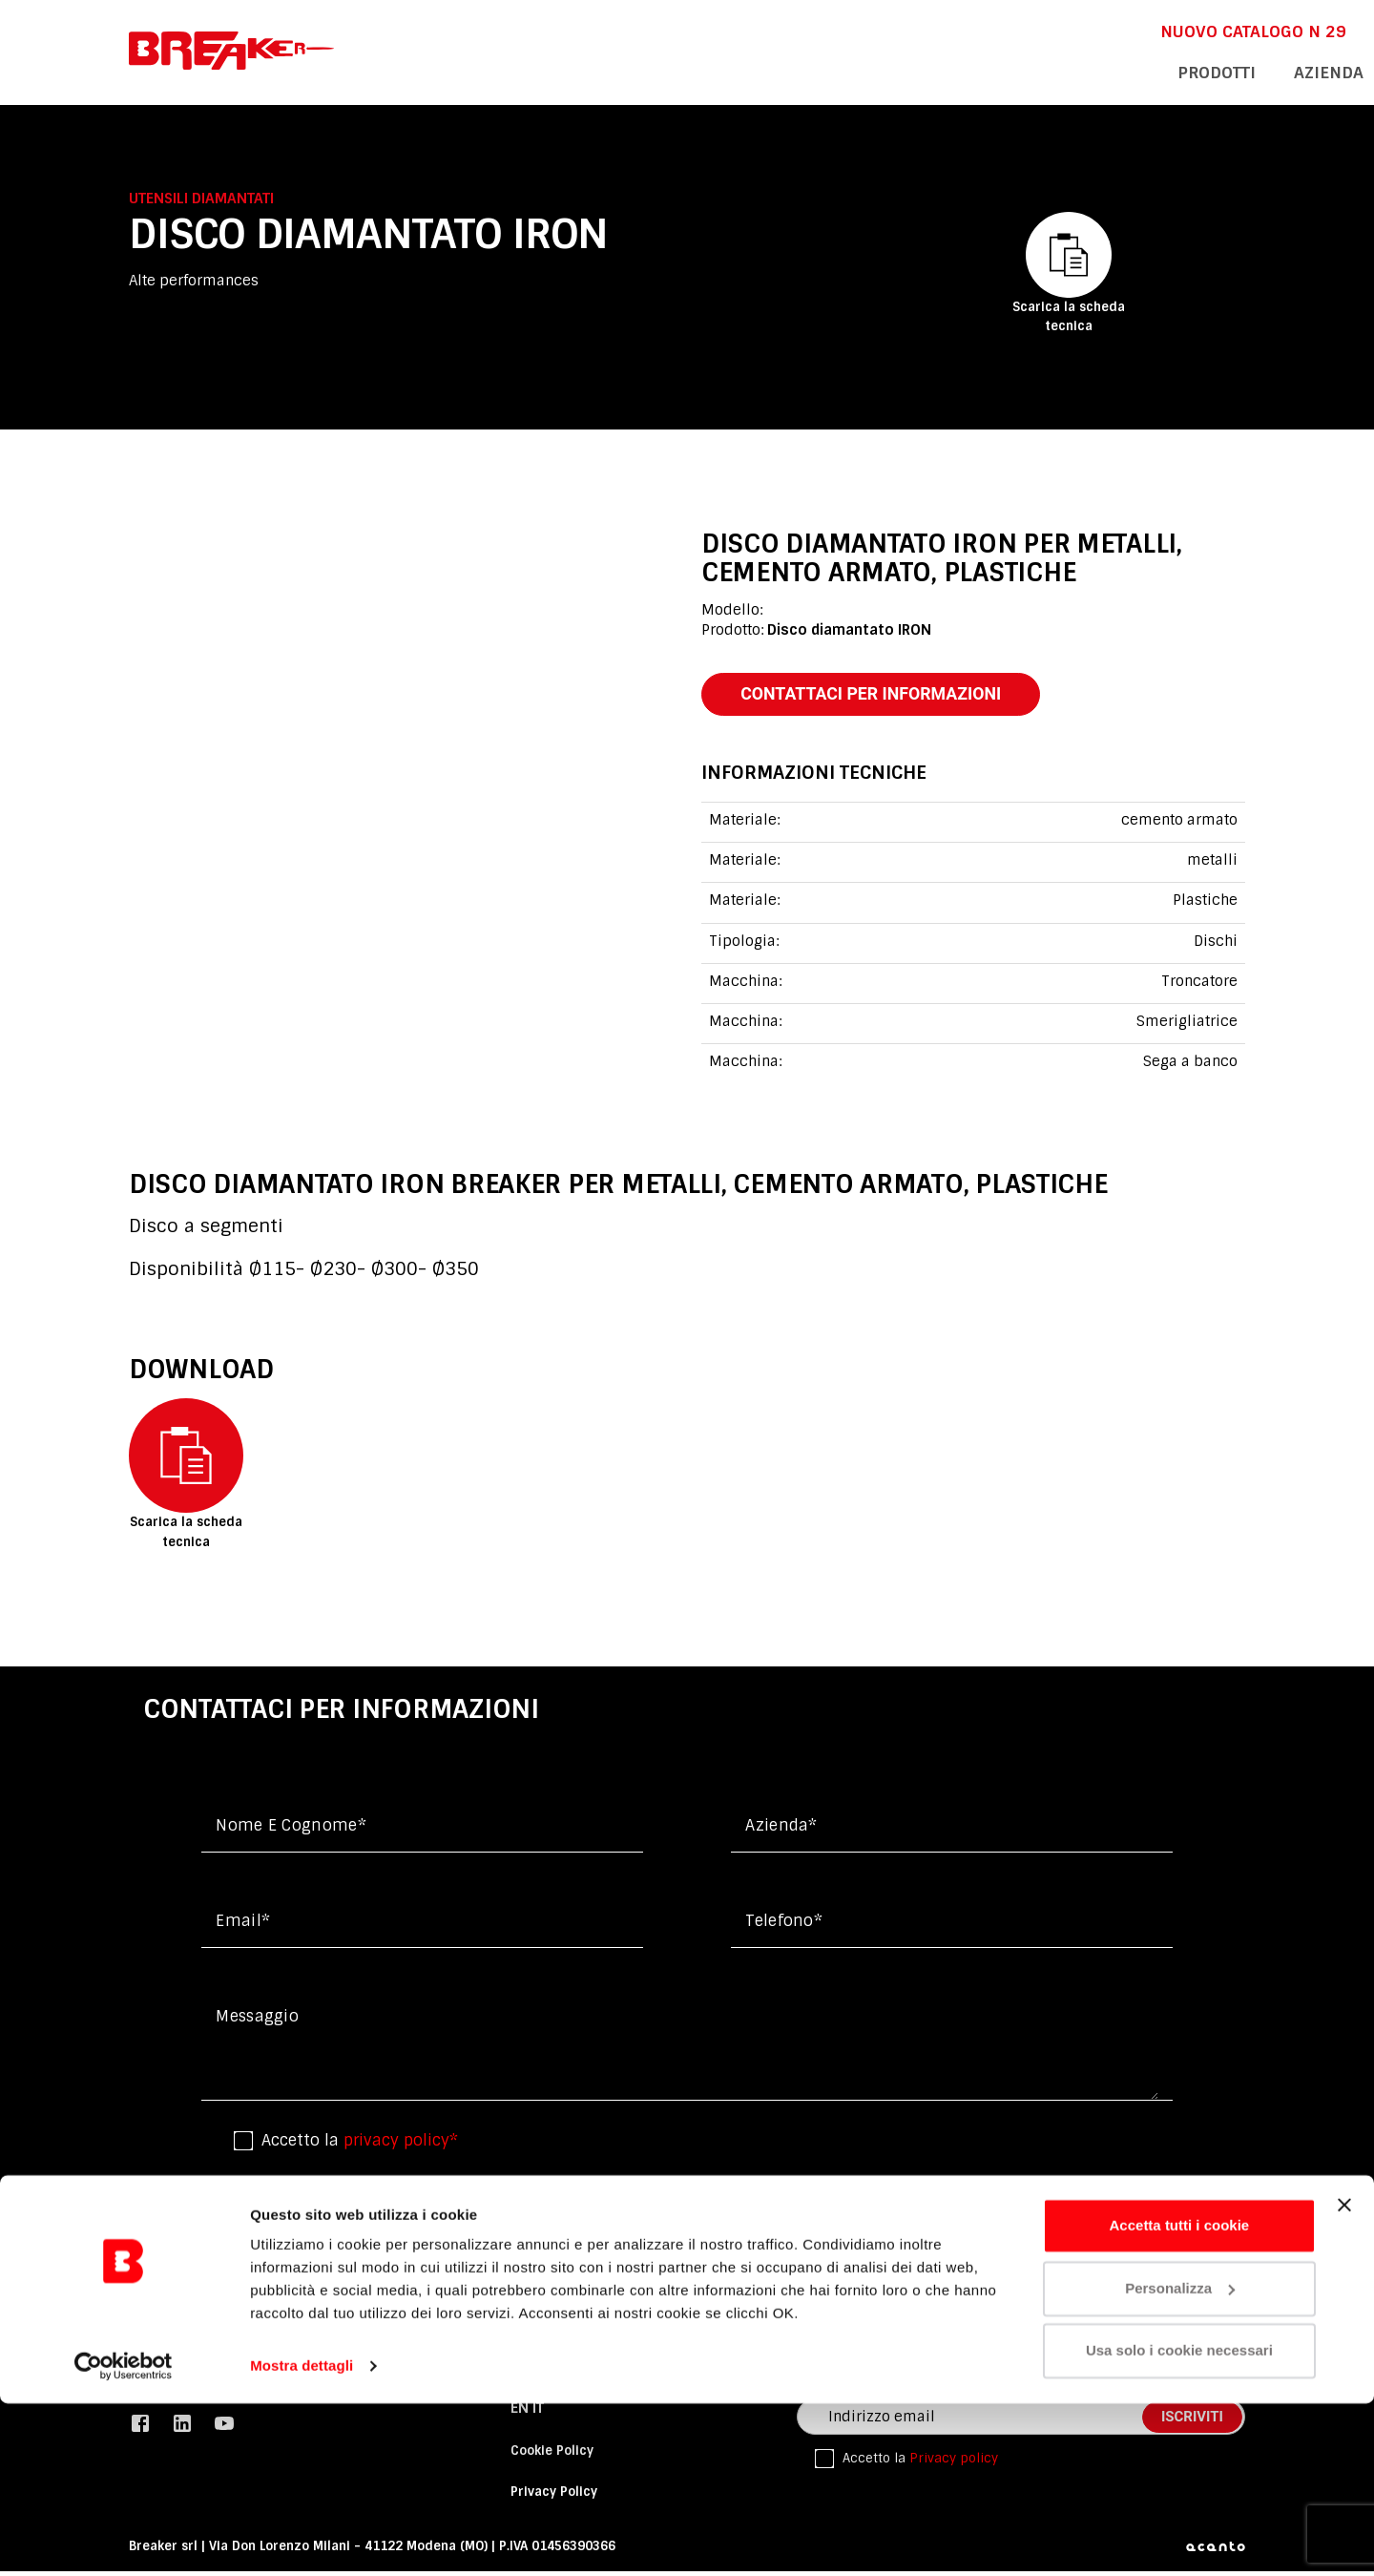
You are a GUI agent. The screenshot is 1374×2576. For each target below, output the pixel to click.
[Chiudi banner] (1344, 2377)
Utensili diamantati (201, 198)
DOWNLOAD (1069, 29)
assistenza (1095, 70)
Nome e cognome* (291, 1831)
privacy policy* (401, 2146)
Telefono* (783, 1926)
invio (1086, 2217)
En (1158, 29)
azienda (986, 70)
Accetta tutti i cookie (1180, 2398)
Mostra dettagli (301, 2538)
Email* (243, 1926)
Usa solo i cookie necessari (1179, 2523)
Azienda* (781, 1831)
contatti (1208, 70)
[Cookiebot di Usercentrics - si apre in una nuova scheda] (123, 2538)
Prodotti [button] (885, 70)
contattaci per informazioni (889, 696)
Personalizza (1180, 2460)
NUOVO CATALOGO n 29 (910, 29)
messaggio (257, 2022)
